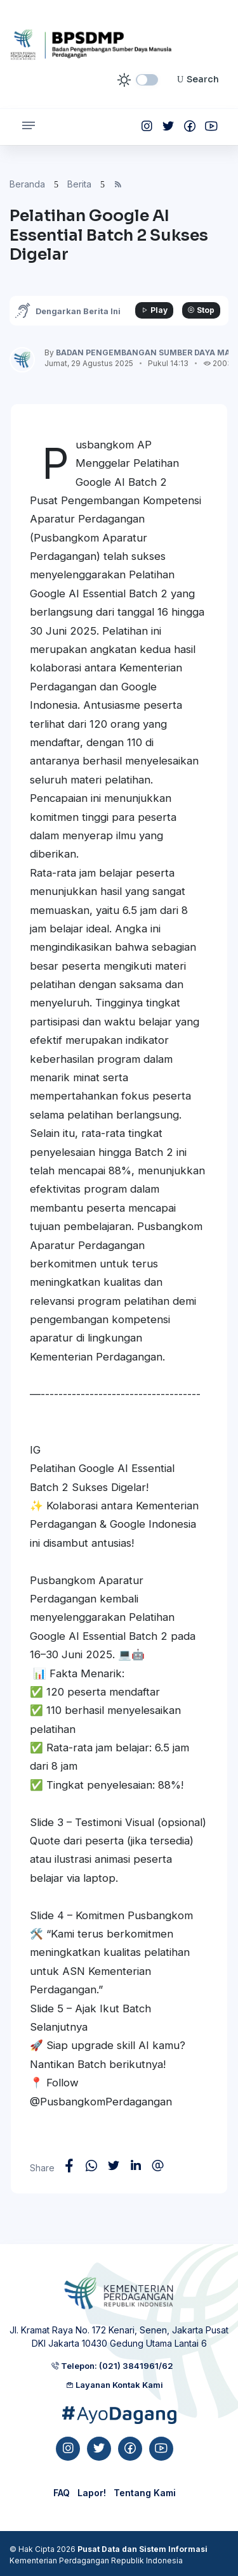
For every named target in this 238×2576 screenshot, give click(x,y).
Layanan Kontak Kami (114, 2385)
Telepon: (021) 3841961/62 (112, 2366)
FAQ (61, 2492)
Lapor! (91, 2492)
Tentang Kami (145, 2492)
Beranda (27, 184)
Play (154, 310)
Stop (201, 310)
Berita (79, 184)
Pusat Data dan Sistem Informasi (142, 2549)
